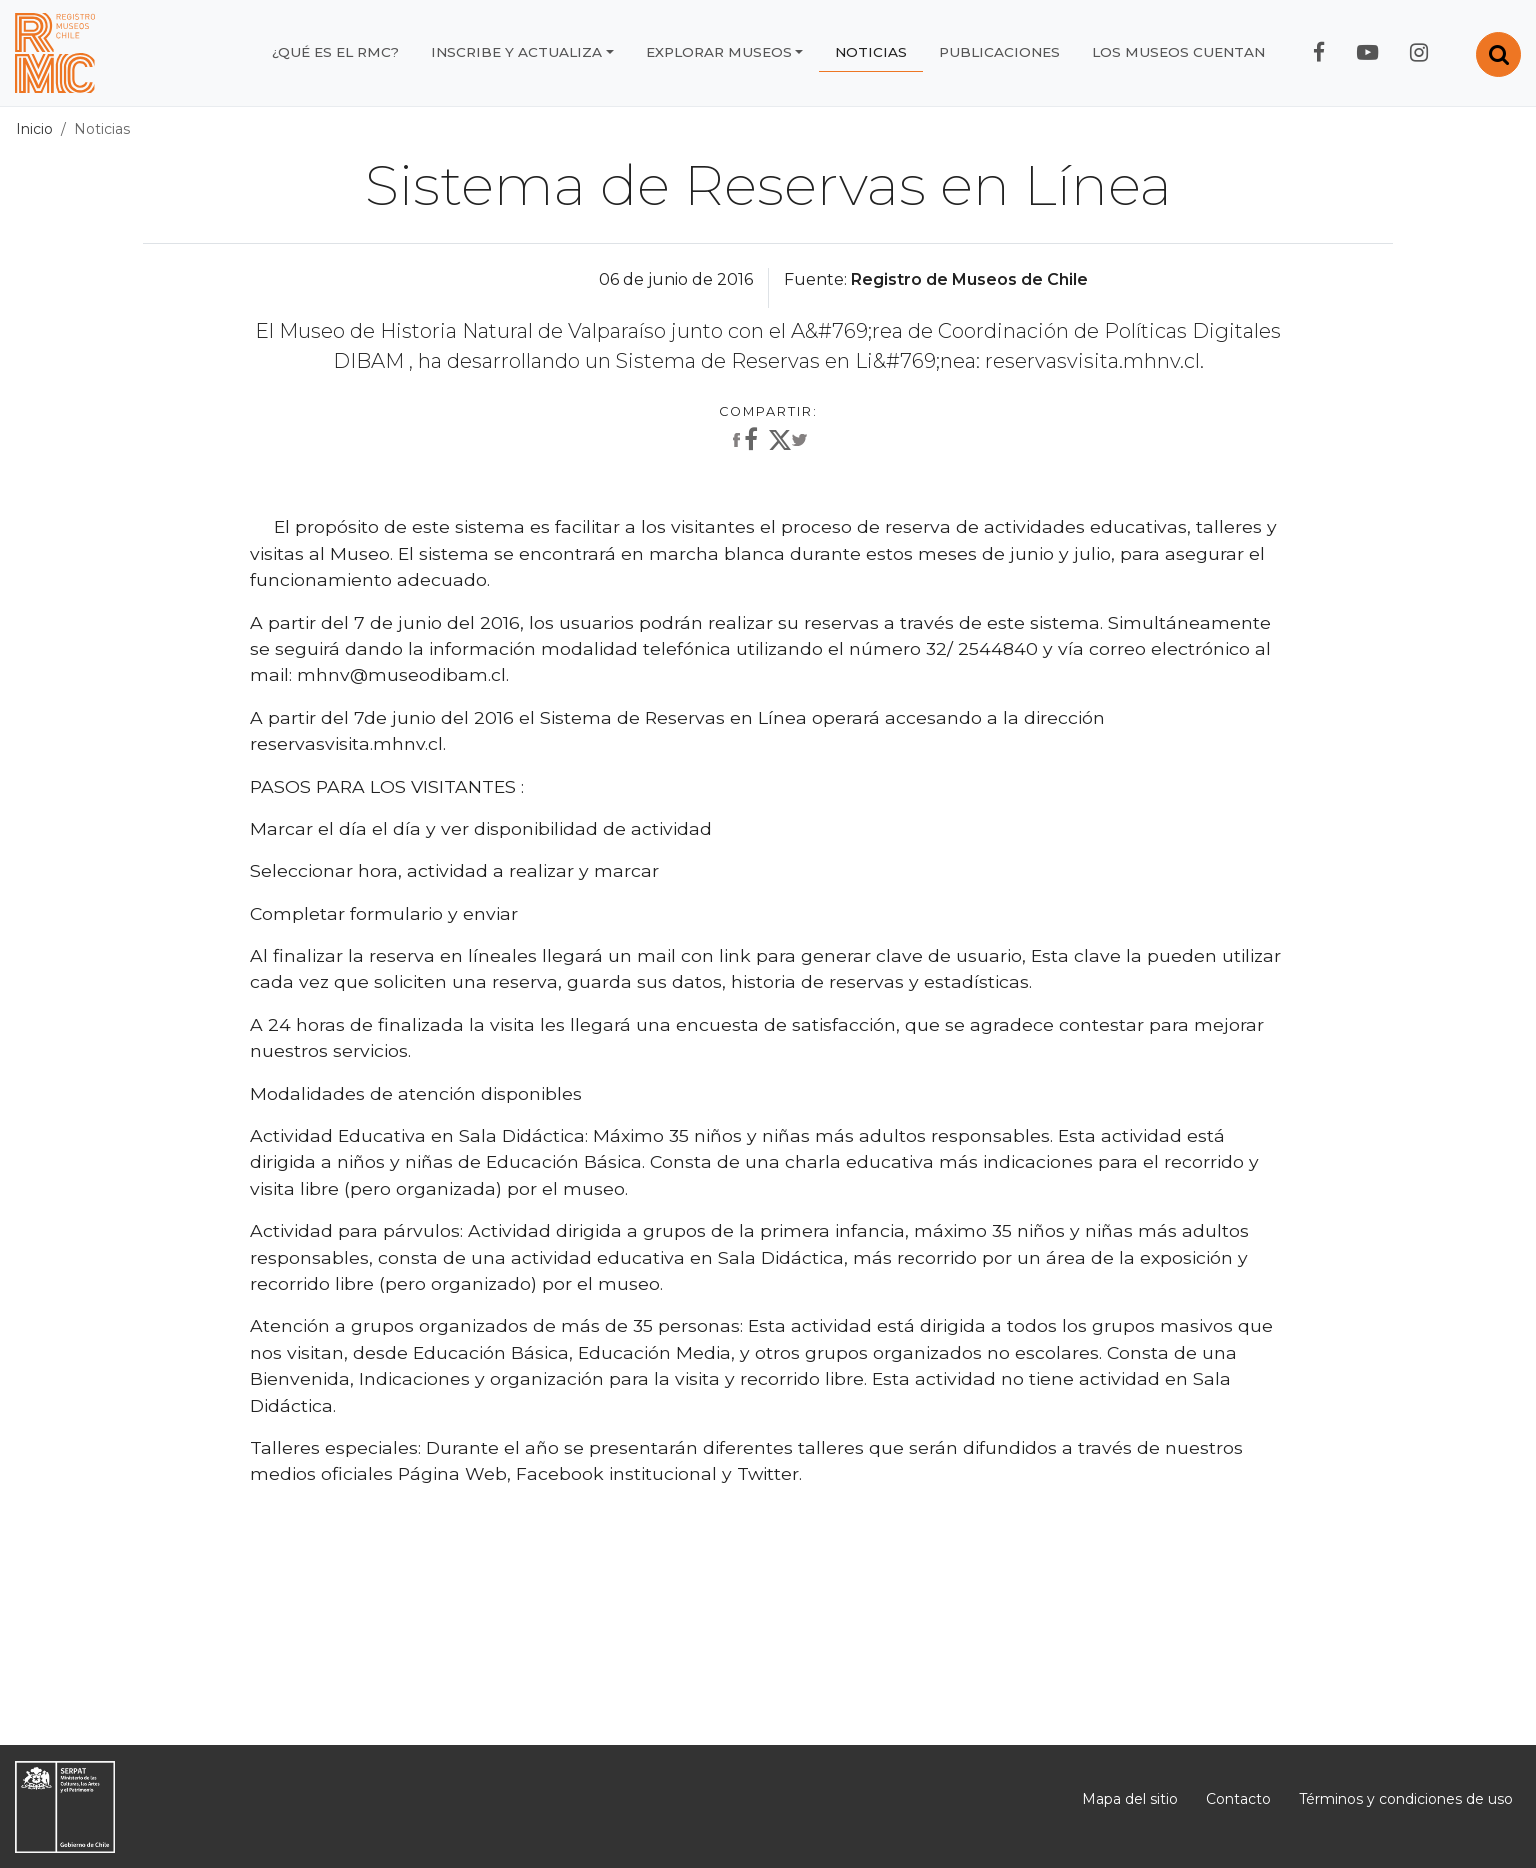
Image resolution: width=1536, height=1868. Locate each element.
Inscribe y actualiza (516, 52)
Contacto (1238, 1799)
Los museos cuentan (1178, 52)
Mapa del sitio (1130, 1799)
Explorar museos (719, 52)
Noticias (871, 52)
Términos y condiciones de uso (1406, 1799)
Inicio (34, 129)
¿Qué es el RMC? (335, 52)
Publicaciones (999, 52)
